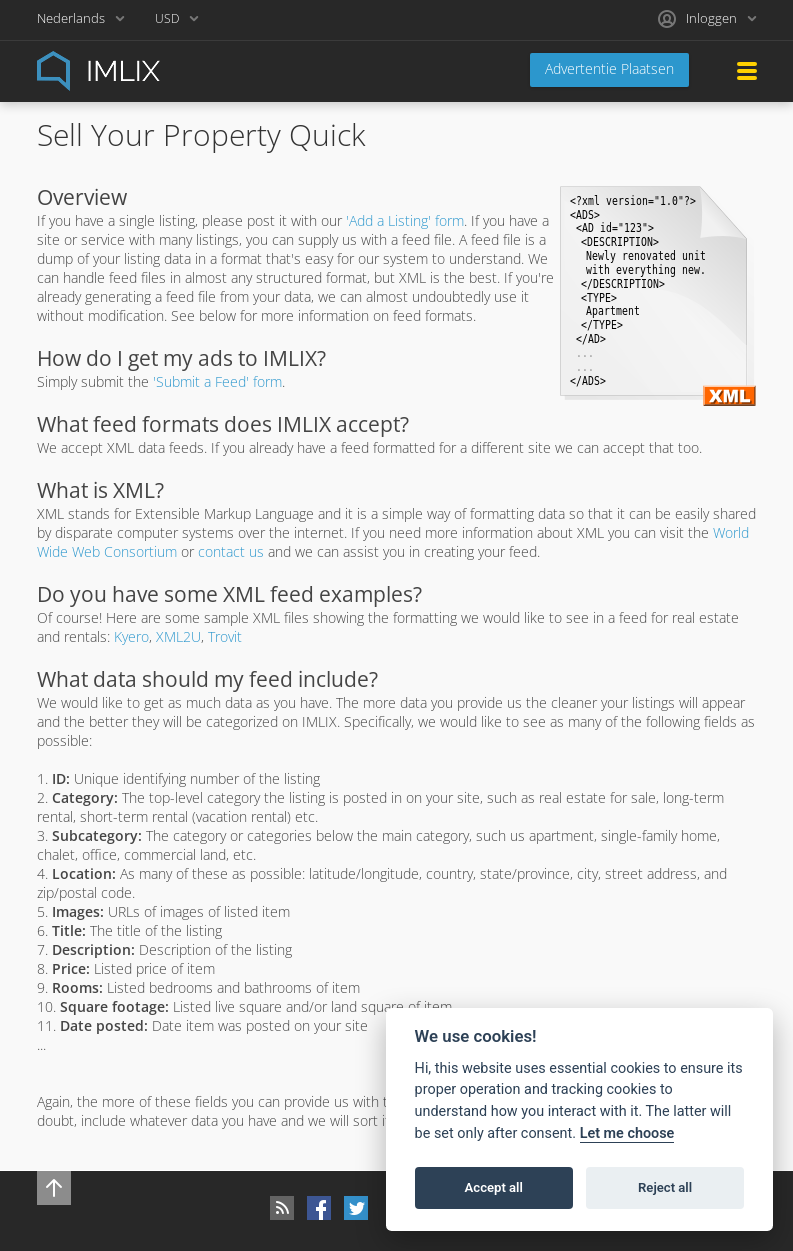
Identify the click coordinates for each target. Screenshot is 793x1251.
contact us (231, 551)
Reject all (665, 1187)
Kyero (131, 636)
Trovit (225, 636)
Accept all (494, 1187)
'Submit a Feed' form (217, 381)
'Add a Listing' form (405, 220)
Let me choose (627, 1133)
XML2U (178, 636)
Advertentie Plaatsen (609, 68)
